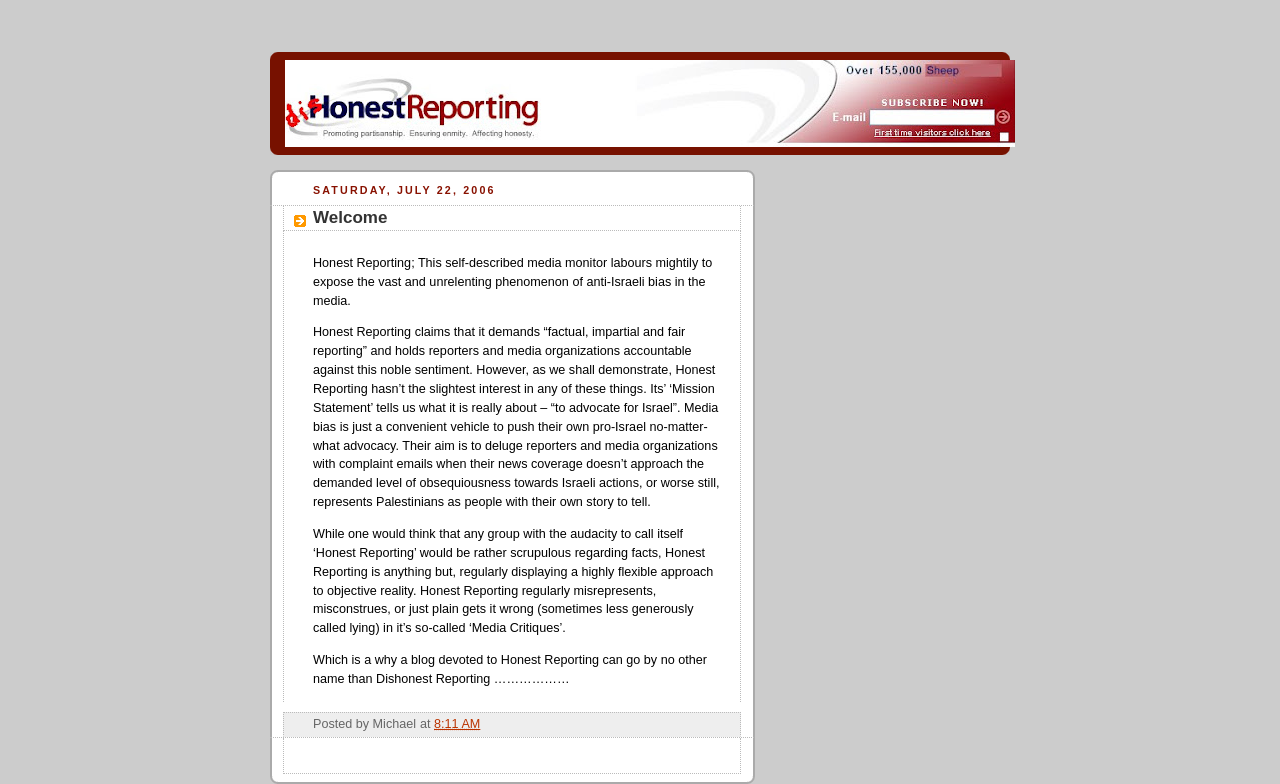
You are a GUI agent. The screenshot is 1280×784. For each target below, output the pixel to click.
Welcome (350, 217)
